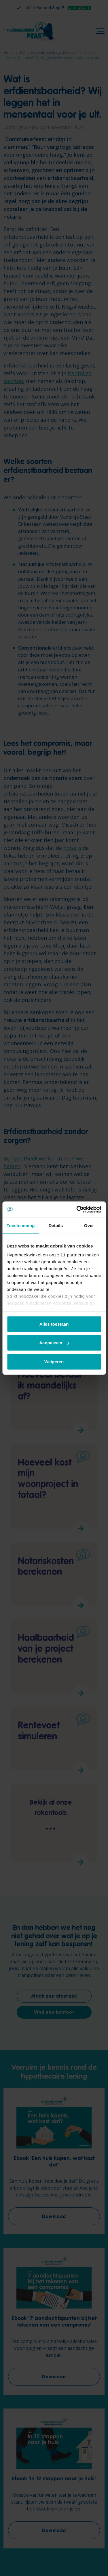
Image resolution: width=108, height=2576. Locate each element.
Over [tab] (89, 1225)
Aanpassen (54, 1342)
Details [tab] (55, 1225)
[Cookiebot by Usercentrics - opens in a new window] (76, 1209)
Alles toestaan (54, 1323)
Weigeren (54, 1361)
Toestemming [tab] (21, 1225)
